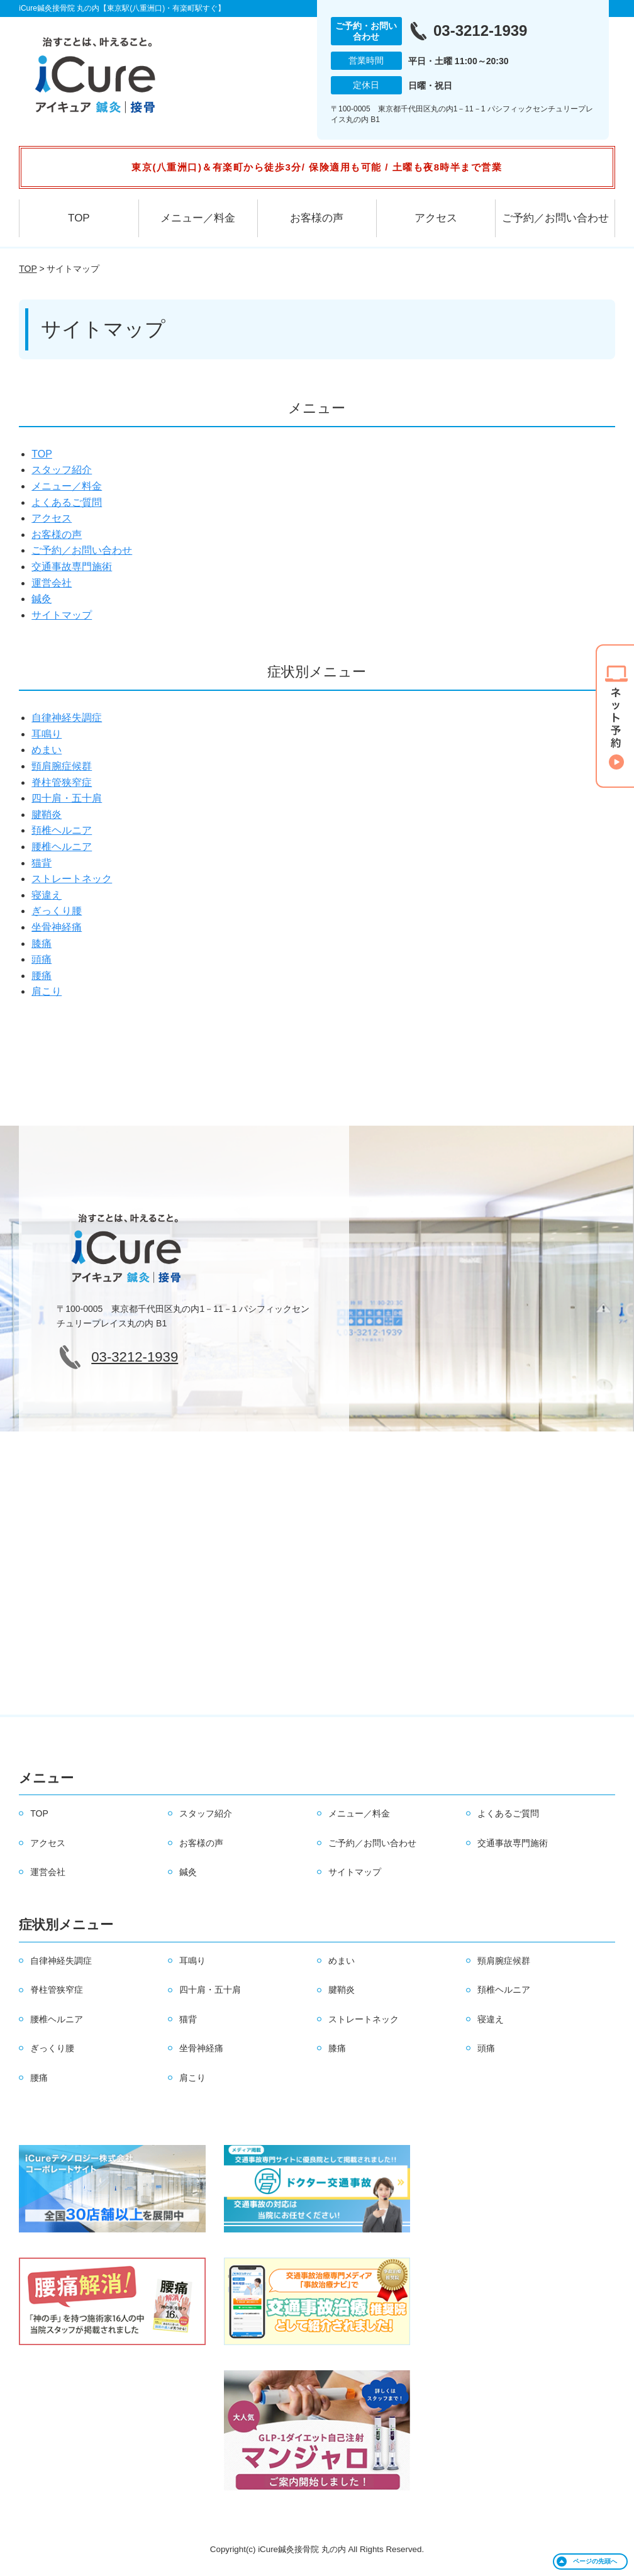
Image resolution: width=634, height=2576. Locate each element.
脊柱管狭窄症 (61, 782)
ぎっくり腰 (56, 910)
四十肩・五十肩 (66, 798)
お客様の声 (316, 218)
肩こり (46, 991)
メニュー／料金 (197, 218)
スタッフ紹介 (61, 469)
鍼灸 (41, 598)
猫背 (41, 863)
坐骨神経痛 (56, 927)
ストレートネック (71, 878)
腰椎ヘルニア (61, 846)
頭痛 (41, 959)
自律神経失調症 (66, 717)
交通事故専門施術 (71, 566)
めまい (46, 749)
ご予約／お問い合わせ (555, 218)
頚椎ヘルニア (61, 830)
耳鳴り (46, 734)
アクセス (435, 218)
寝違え (46, 895)
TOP (79, 218)
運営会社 (51, 583)
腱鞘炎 (46, 814)
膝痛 (41, 943)
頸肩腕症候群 (61, 766)
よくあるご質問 (66, 502)
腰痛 (41, 975)
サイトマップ (61, 615)
